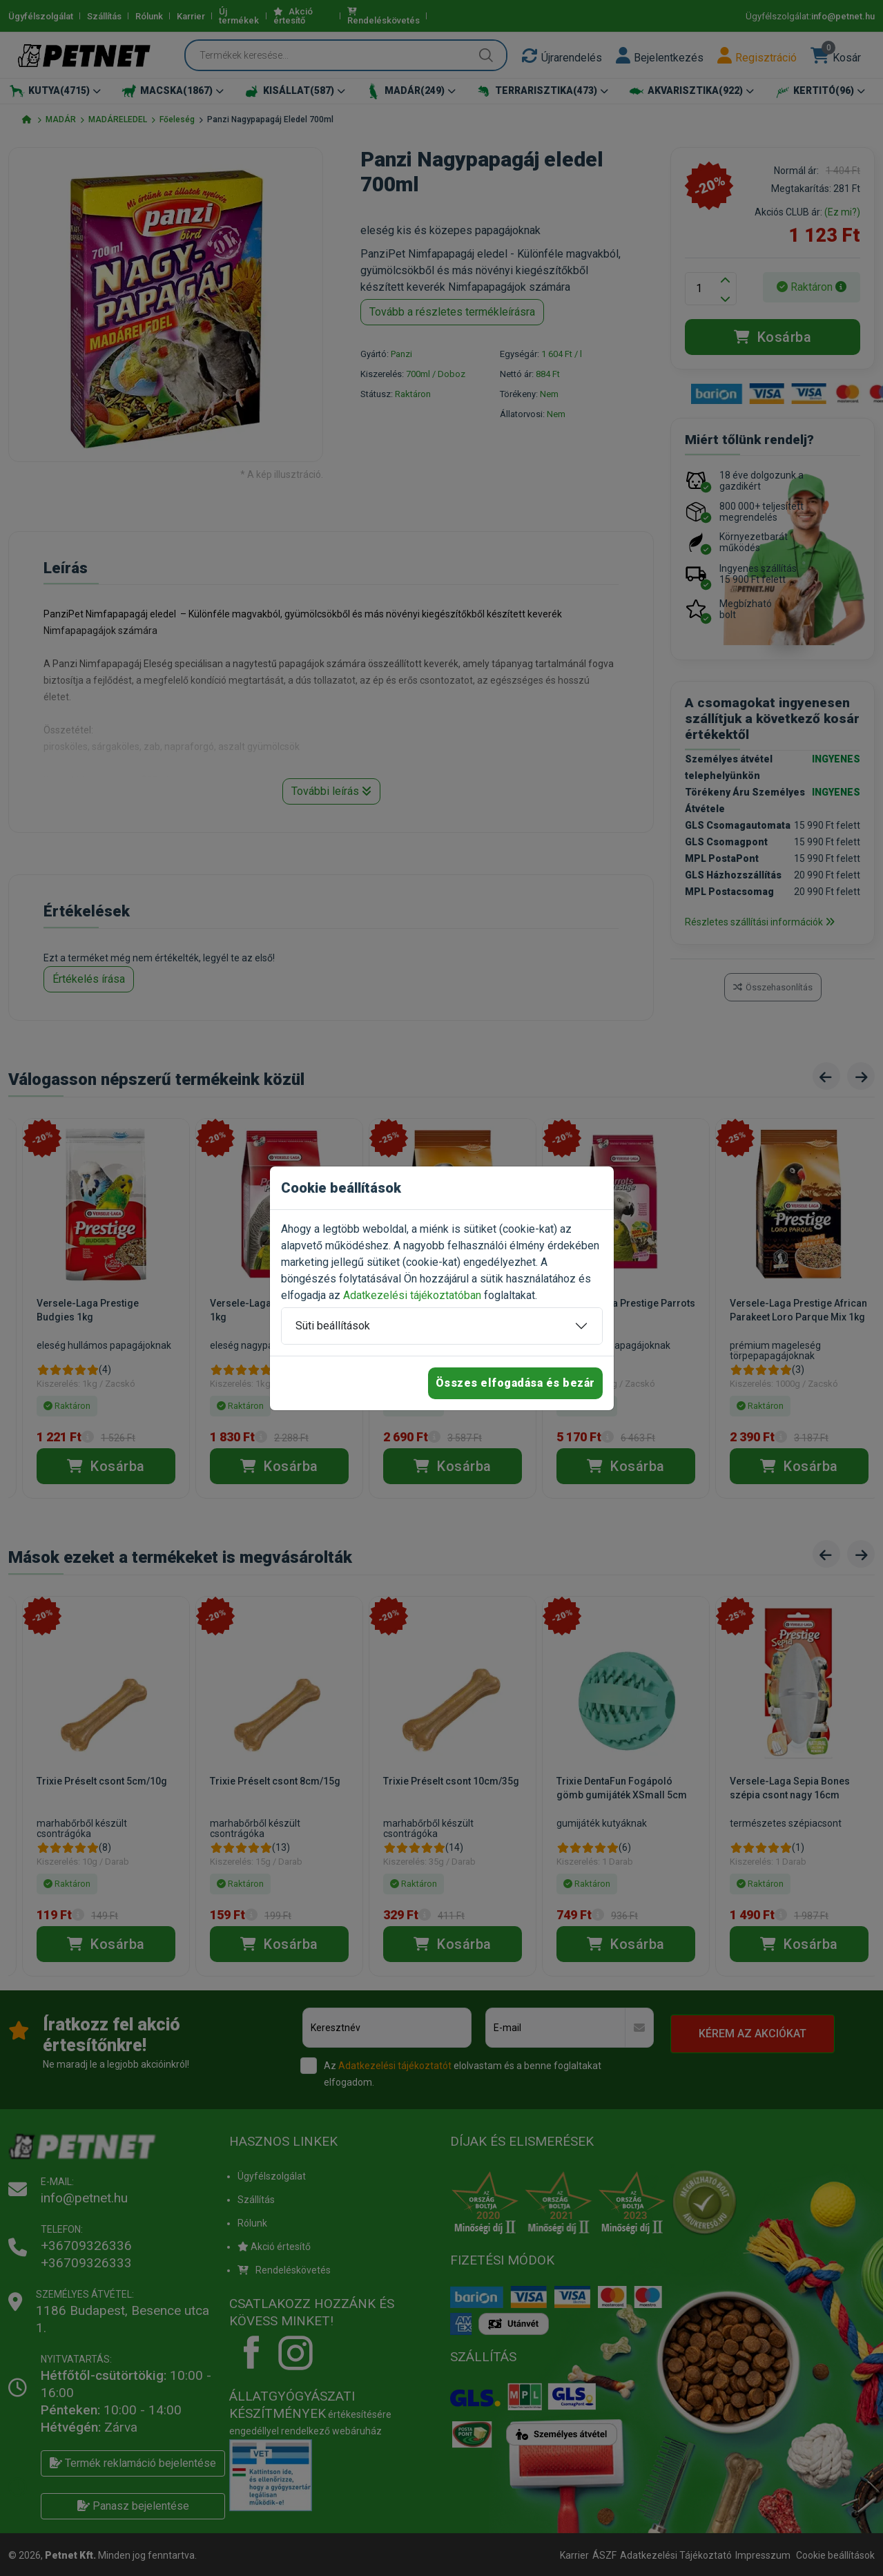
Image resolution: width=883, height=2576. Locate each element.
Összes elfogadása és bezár (515, 1383)
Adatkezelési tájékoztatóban (412, 1295)
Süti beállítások (332, 1325)
